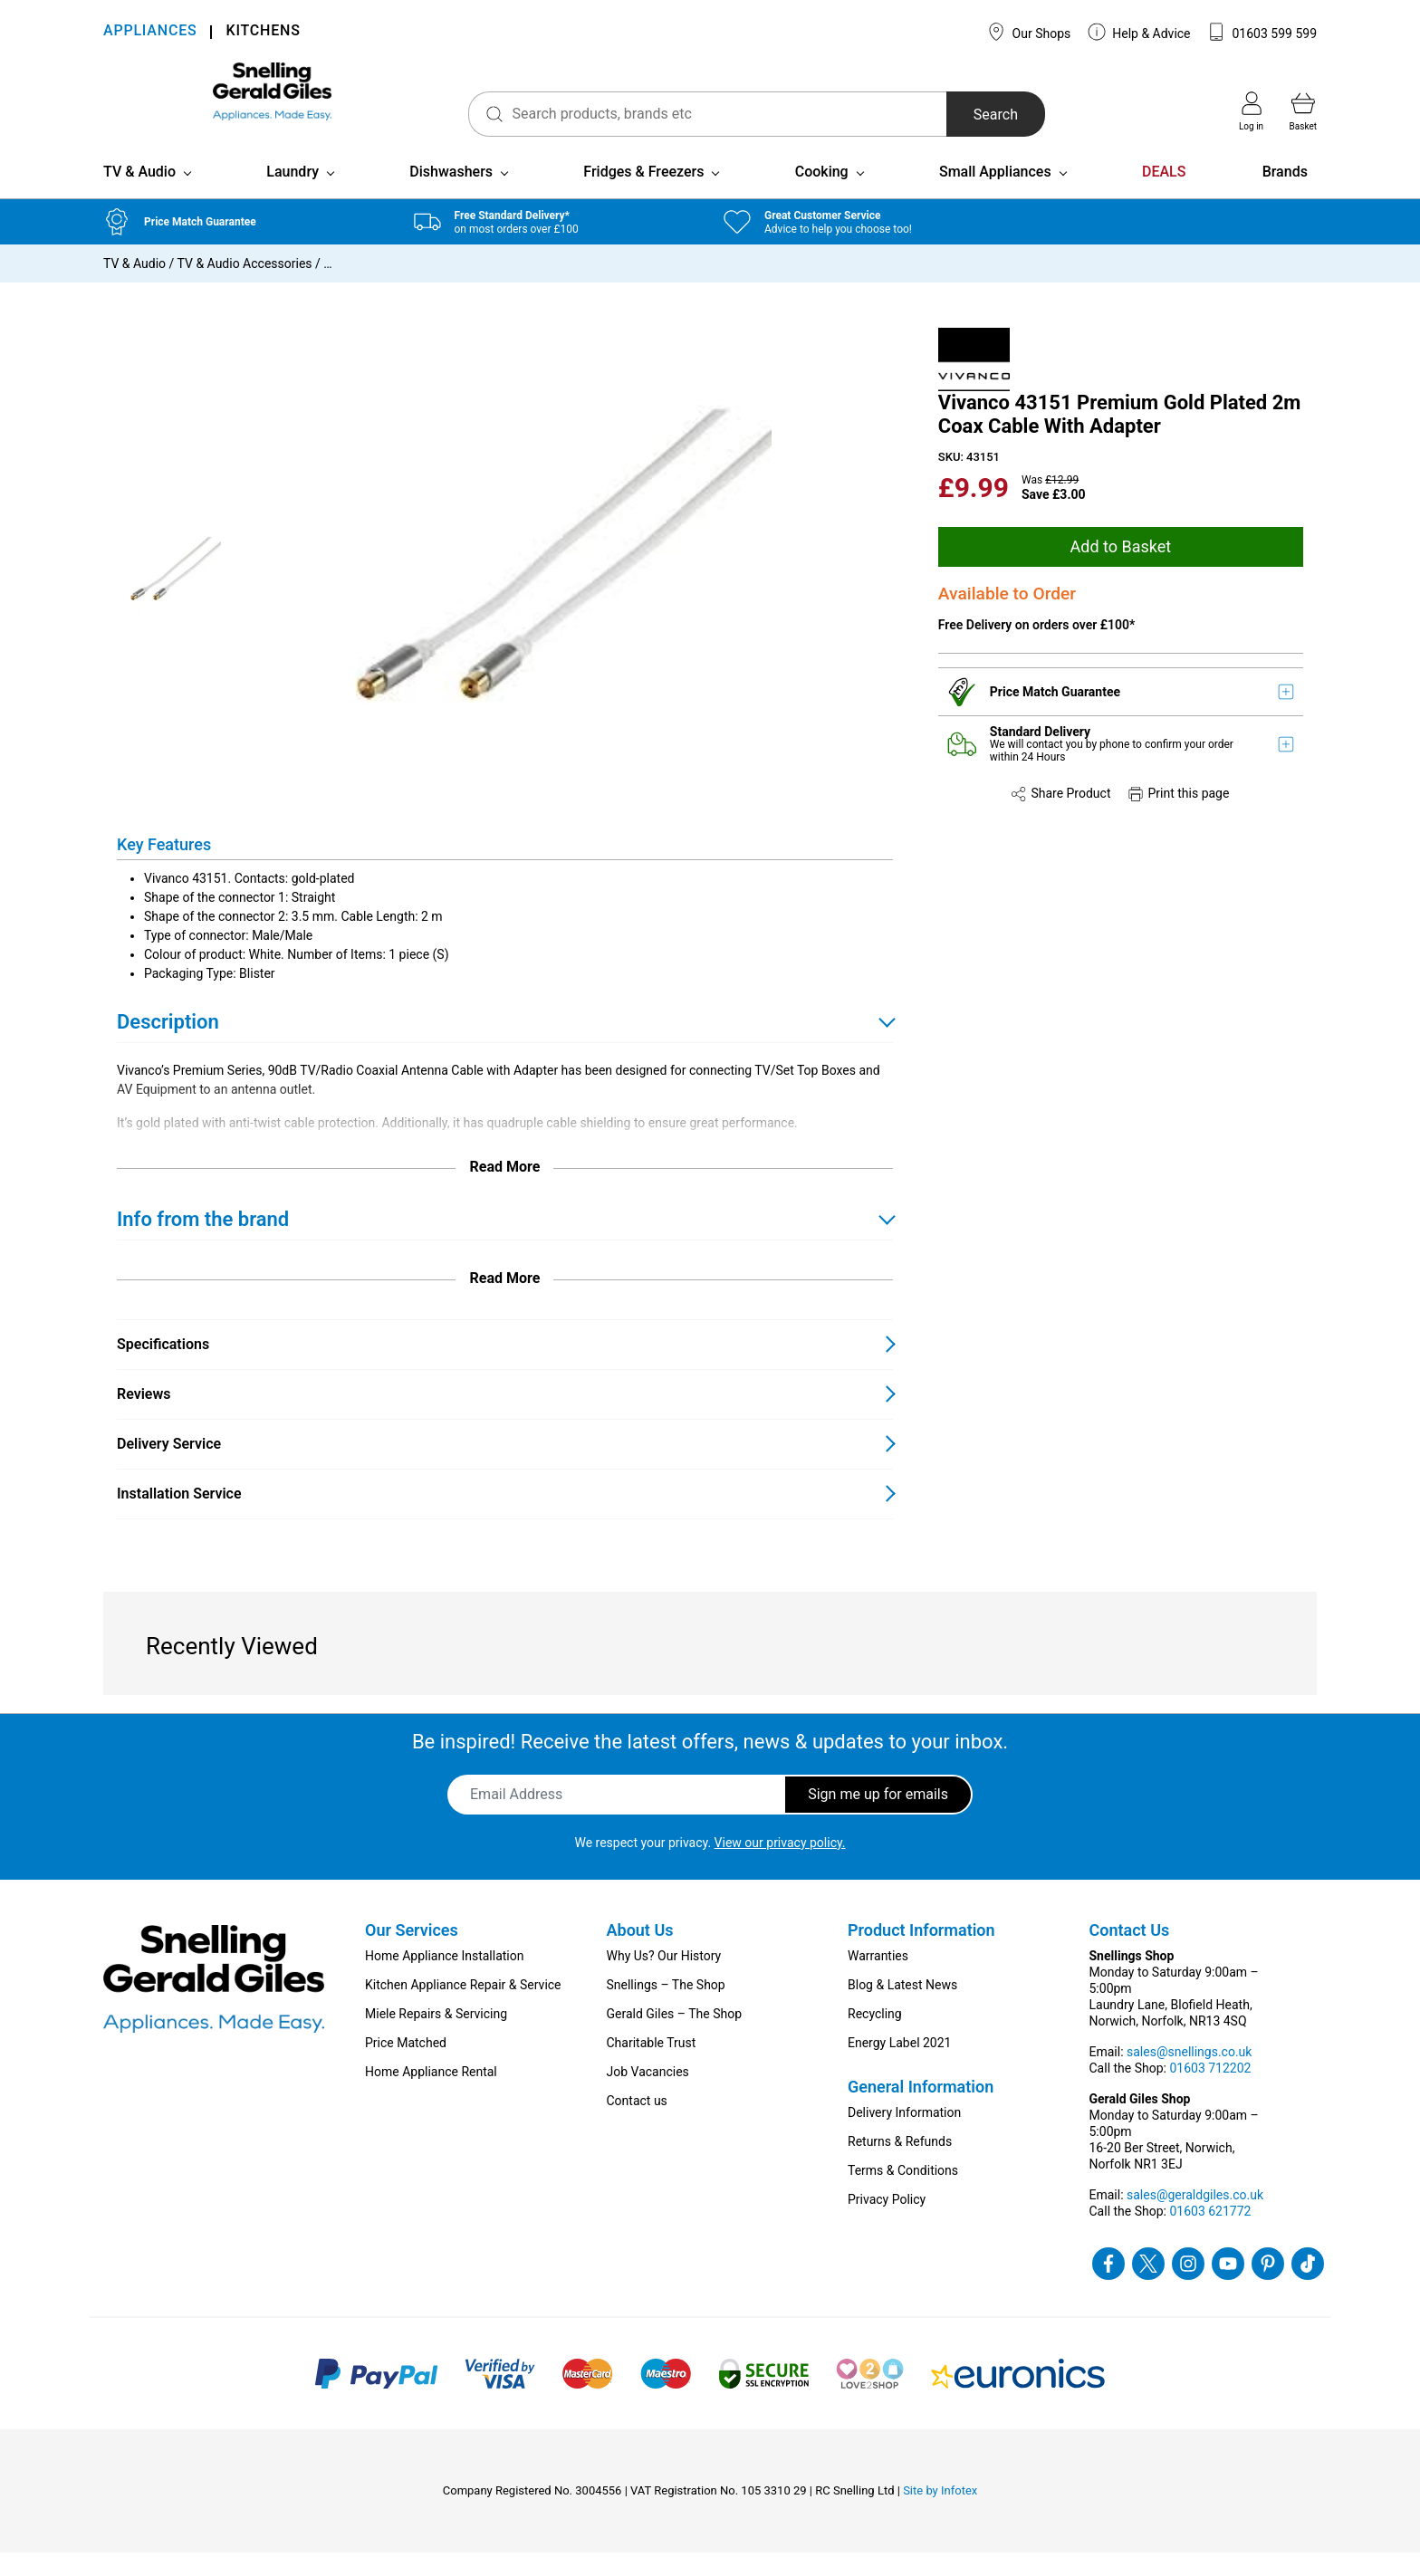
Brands (1285, 195)
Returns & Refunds (900, 2165)
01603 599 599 (1262, 32)
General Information (920, 2110)
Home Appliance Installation (444, 1979)
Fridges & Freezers (643, 195)
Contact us (637, 2124)
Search (945, 114)
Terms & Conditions (903, 2194)
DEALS (1163, 195)
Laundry (292, 195)
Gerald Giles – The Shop (675, 2037)
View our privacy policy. (780, 1866)
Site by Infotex (940, 2514)
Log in (1251, 111)
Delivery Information (904, 2136)
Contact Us (1129, 1953)
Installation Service (179, 1517)
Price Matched (405, 2066)
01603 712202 (1210, 2091)
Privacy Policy (887, 2223)
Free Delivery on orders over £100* (1037, 649)
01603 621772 (1210, 2234)
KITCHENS (262, 32)
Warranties (878, 1979)
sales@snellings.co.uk (1189, 2075)
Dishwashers (451, 195)
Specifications (163, 1367)
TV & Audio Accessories (245, 287)
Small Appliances (995, 195)
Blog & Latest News (902, 2008)
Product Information (921, 1953)
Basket (1303, 111)
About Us (640, 1953)
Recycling (875, 2037)
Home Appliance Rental (431, 2095)
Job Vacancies (648, 2095)
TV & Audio (139, 195)
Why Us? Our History (664, 1979)
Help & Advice (1139, 32)
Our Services (411, 1953)
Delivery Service (169, 1467)
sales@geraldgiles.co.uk (1195, 2218)
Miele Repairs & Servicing (436, 2037)
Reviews (144, 1417)
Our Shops (1028, 32)
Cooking (822, 195)
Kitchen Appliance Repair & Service (463, 2008)
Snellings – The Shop (666, 2008)
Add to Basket (1121, 569)
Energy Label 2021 (899, 2066)
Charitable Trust (651, 2066)
